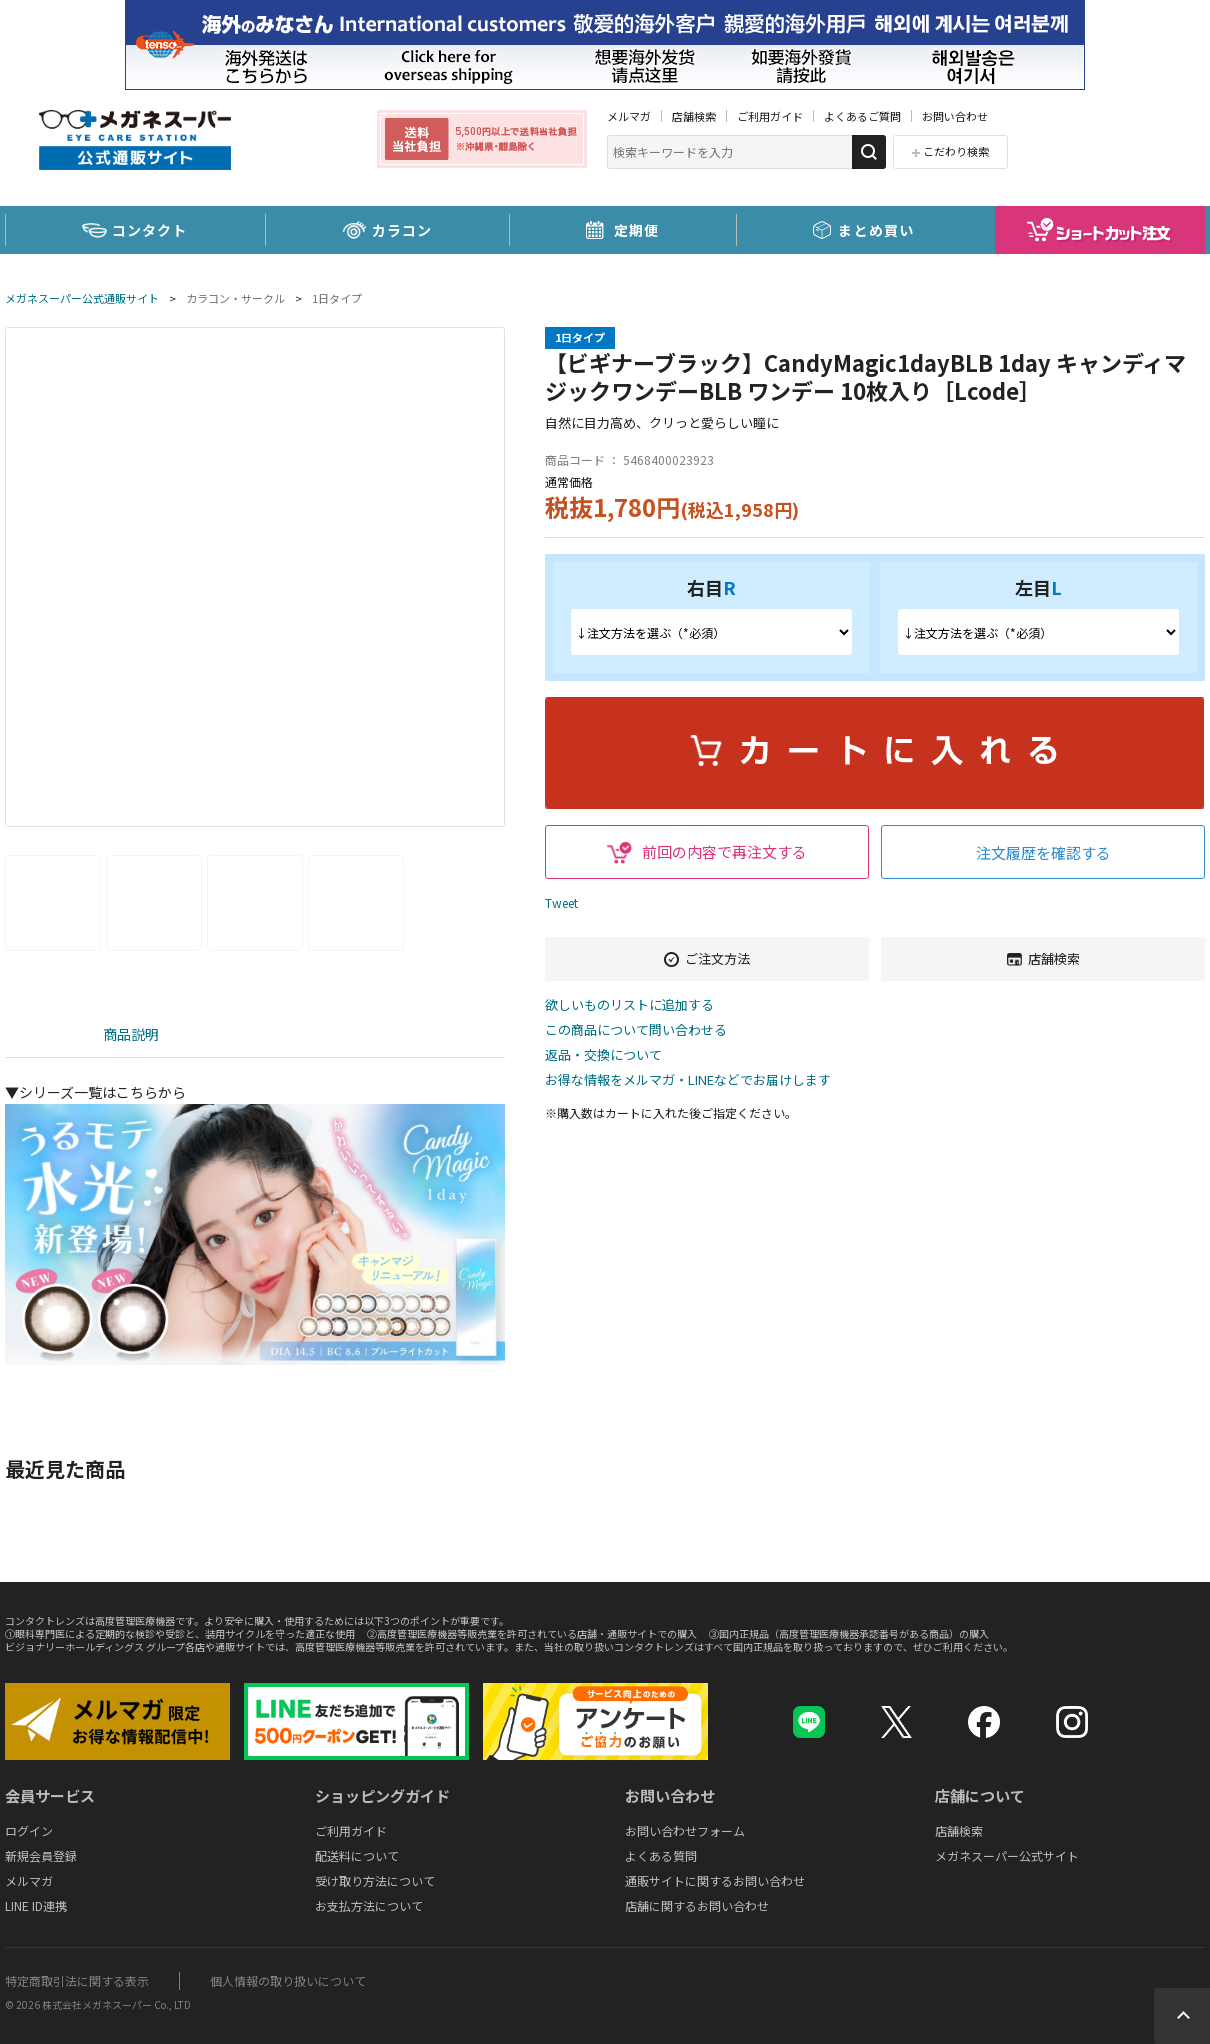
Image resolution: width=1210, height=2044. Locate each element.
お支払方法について (369, 1905)
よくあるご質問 (862, 116)
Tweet (561, 902)
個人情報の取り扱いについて (288, 1980)
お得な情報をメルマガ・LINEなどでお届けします (688, 1080)
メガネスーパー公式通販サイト (82, 298)
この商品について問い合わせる (636, 1030)
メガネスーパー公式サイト (1007, 1855)
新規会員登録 (41, 1855)
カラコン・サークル (235, 298)
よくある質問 (661, 1855)
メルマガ (629, 116)
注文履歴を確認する (1043, 852)
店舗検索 (694, 116)
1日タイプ (337, 298)
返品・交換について (603, 1055)
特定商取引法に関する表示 (77, 1980)
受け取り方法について (375, 1880)
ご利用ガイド (770, 116)
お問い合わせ (955, 116)
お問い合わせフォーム (685, 1830)
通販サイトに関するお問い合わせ (715, 1880)
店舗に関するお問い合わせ (697, 1905)
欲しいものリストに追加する (629, 1005)
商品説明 (131, 1034)
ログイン (29, 1830)
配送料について (357, 1855)
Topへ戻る (1182, 2016)
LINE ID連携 (36, 1905)
